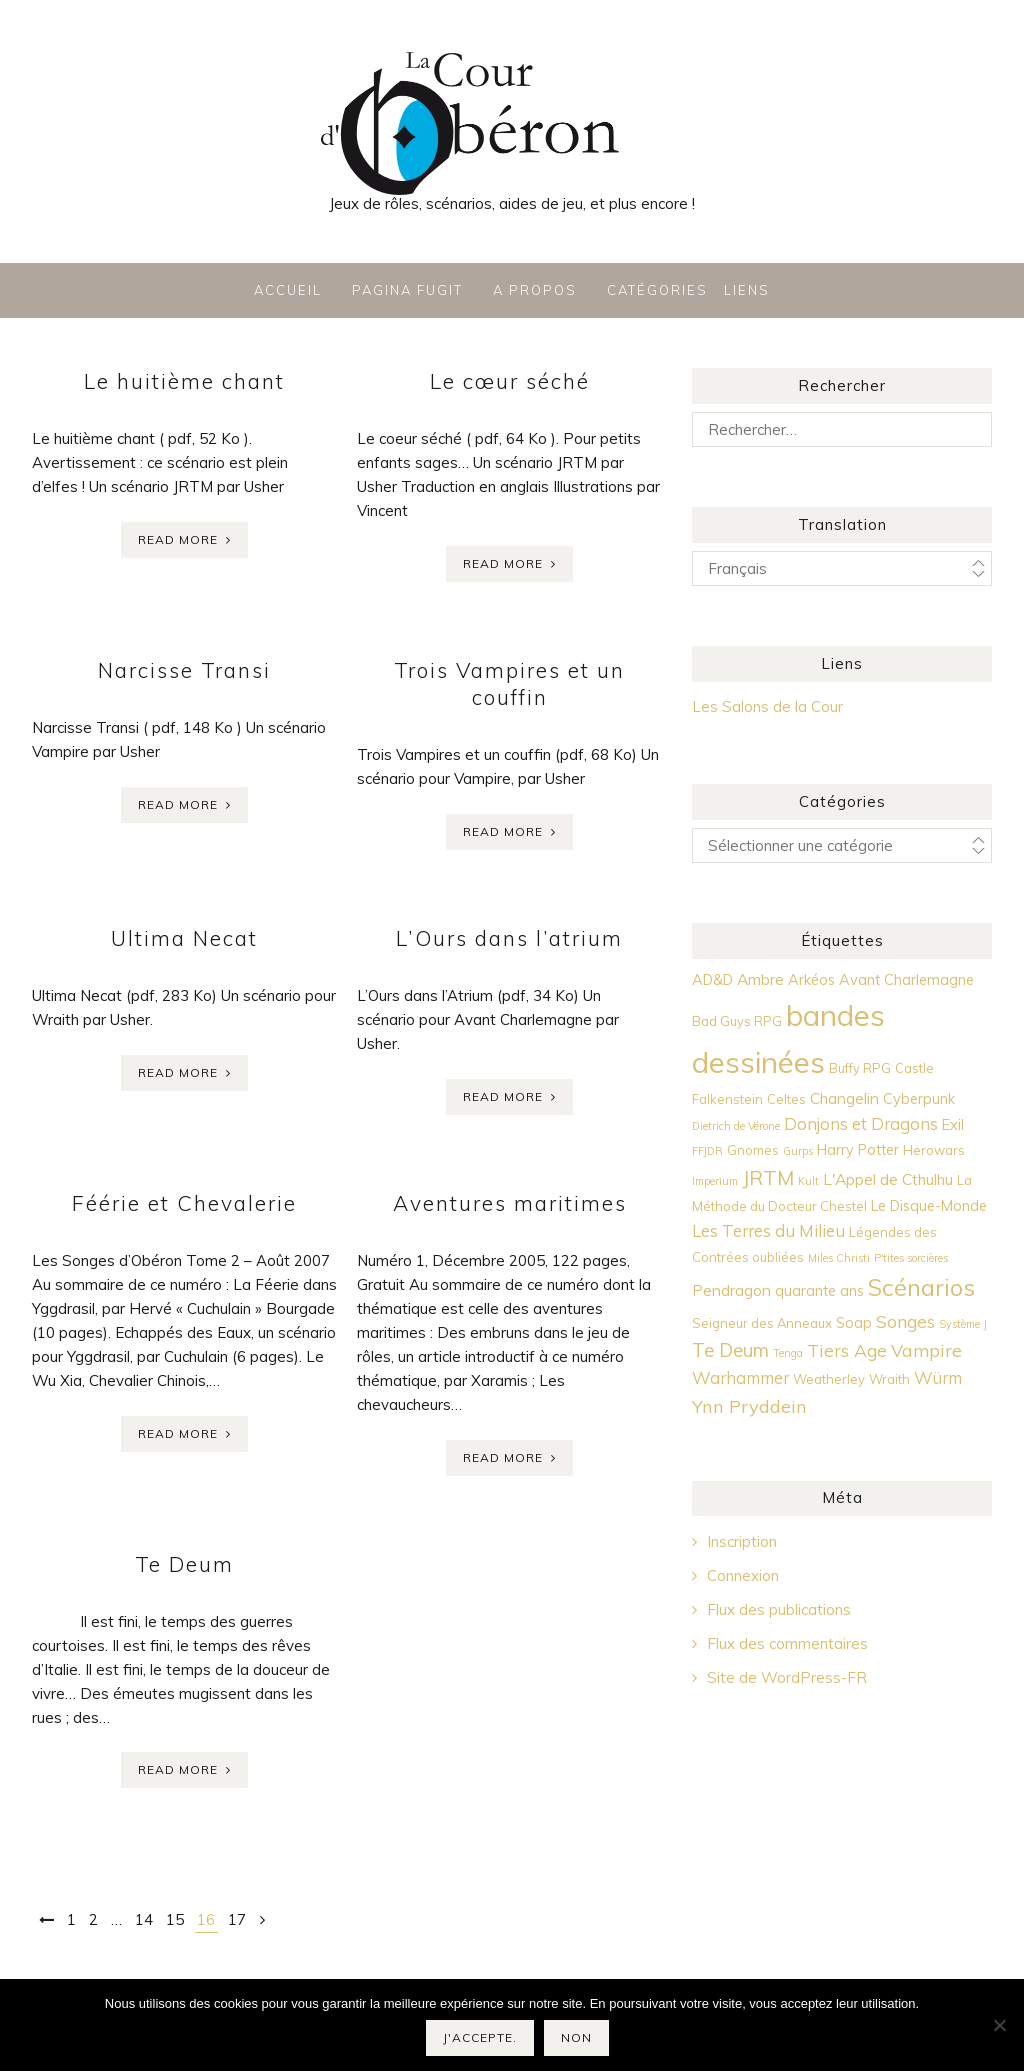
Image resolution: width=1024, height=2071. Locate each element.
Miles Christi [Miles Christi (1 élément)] (839, 1258)
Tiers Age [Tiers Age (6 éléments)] (847, 1350)
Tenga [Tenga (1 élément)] (788, 1353)
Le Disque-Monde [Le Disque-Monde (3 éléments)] (929, 1206)
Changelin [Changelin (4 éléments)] (844, 1098)
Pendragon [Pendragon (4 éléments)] (731, 1290)
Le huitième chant (184, 381)
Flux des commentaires (787, 1643)
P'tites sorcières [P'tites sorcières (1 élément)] (911, 1258)
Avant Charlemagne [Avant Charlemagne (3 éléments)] (906, 980)
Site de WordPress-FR (787, 1677)
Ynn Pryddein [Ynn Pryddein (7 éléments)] (749, 1406)
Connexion (743, 1575)
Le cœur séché (510, 381)
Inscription (742, 1541)
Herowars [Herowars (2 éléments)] (934, 1150)
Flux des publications (779, 1609)
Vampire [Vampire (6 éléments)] (926, 1350)
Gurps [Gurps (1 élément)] (798, 1151)
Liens (747, 290)
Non (576, 2037)
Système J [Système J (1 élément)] (963, 1324)
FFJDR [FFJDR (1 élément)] (707, 1151)
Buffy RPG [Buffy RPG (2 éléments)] (860, 1068)
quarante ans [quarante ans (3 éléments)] (819, 1291)
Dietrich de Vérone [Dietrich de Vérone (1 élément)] (736, 1126)
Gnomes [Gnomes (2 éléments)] (753, 1150)
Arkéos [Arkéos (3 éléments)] (811, 980)
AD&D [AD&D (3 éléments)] (712, 980)
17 (237, 1919)
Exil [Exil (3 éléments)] (953, 1125)
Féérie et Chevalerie (184, 1203)
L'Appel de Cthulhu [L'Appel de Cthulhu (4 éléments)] (888, 1179)
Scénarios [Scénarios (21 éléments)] (921, 1287)
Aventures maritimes (510, 1203)
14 (144, 1919)
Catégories (657, 290)
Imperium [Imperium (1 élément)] (715, 1181)
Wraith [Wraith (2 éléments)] (889, 1379)
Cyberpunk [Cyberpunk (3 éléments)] (919, 1099)
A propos (535, 290)
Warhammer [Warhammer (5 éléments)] (740, 1377)
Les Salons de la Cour (767, 706)
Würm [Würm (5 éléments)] (938, 1377)
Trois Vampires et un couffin (509, 683)
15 (175, 1919)
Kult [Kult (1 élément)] (808, 1181)
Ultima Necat (184, 938)
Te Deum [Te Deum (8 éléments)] (730, 1350)
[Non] (999, 2025)
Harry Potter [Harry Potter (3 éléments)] (858, 1150)
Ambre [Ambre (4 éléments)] (760, 979)
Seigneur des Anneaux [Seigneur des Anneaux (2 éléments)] (762, 1323)
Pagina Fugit (407, 290)
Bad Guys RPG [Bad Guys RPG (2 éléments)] (737, 1021)
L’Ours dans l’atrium (509, 938)
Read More (178, 539)
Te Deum (184, 1564)
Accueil (288, 290)
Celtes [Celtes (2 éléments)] (786, 1099)
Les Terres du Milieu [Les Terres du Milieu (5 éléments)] (768, 1230)
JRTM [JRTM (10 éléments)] (768, 1177)
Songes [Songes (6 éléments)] (905, 1321)
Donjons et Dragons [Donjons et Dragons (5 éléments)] (861, 1123)
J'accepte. (480, 2037)
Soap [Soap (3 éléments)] (854, 1323)
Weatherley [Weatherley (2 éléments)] (829, 1379)
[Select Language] (842, 568)
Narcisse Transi (184, 670)
